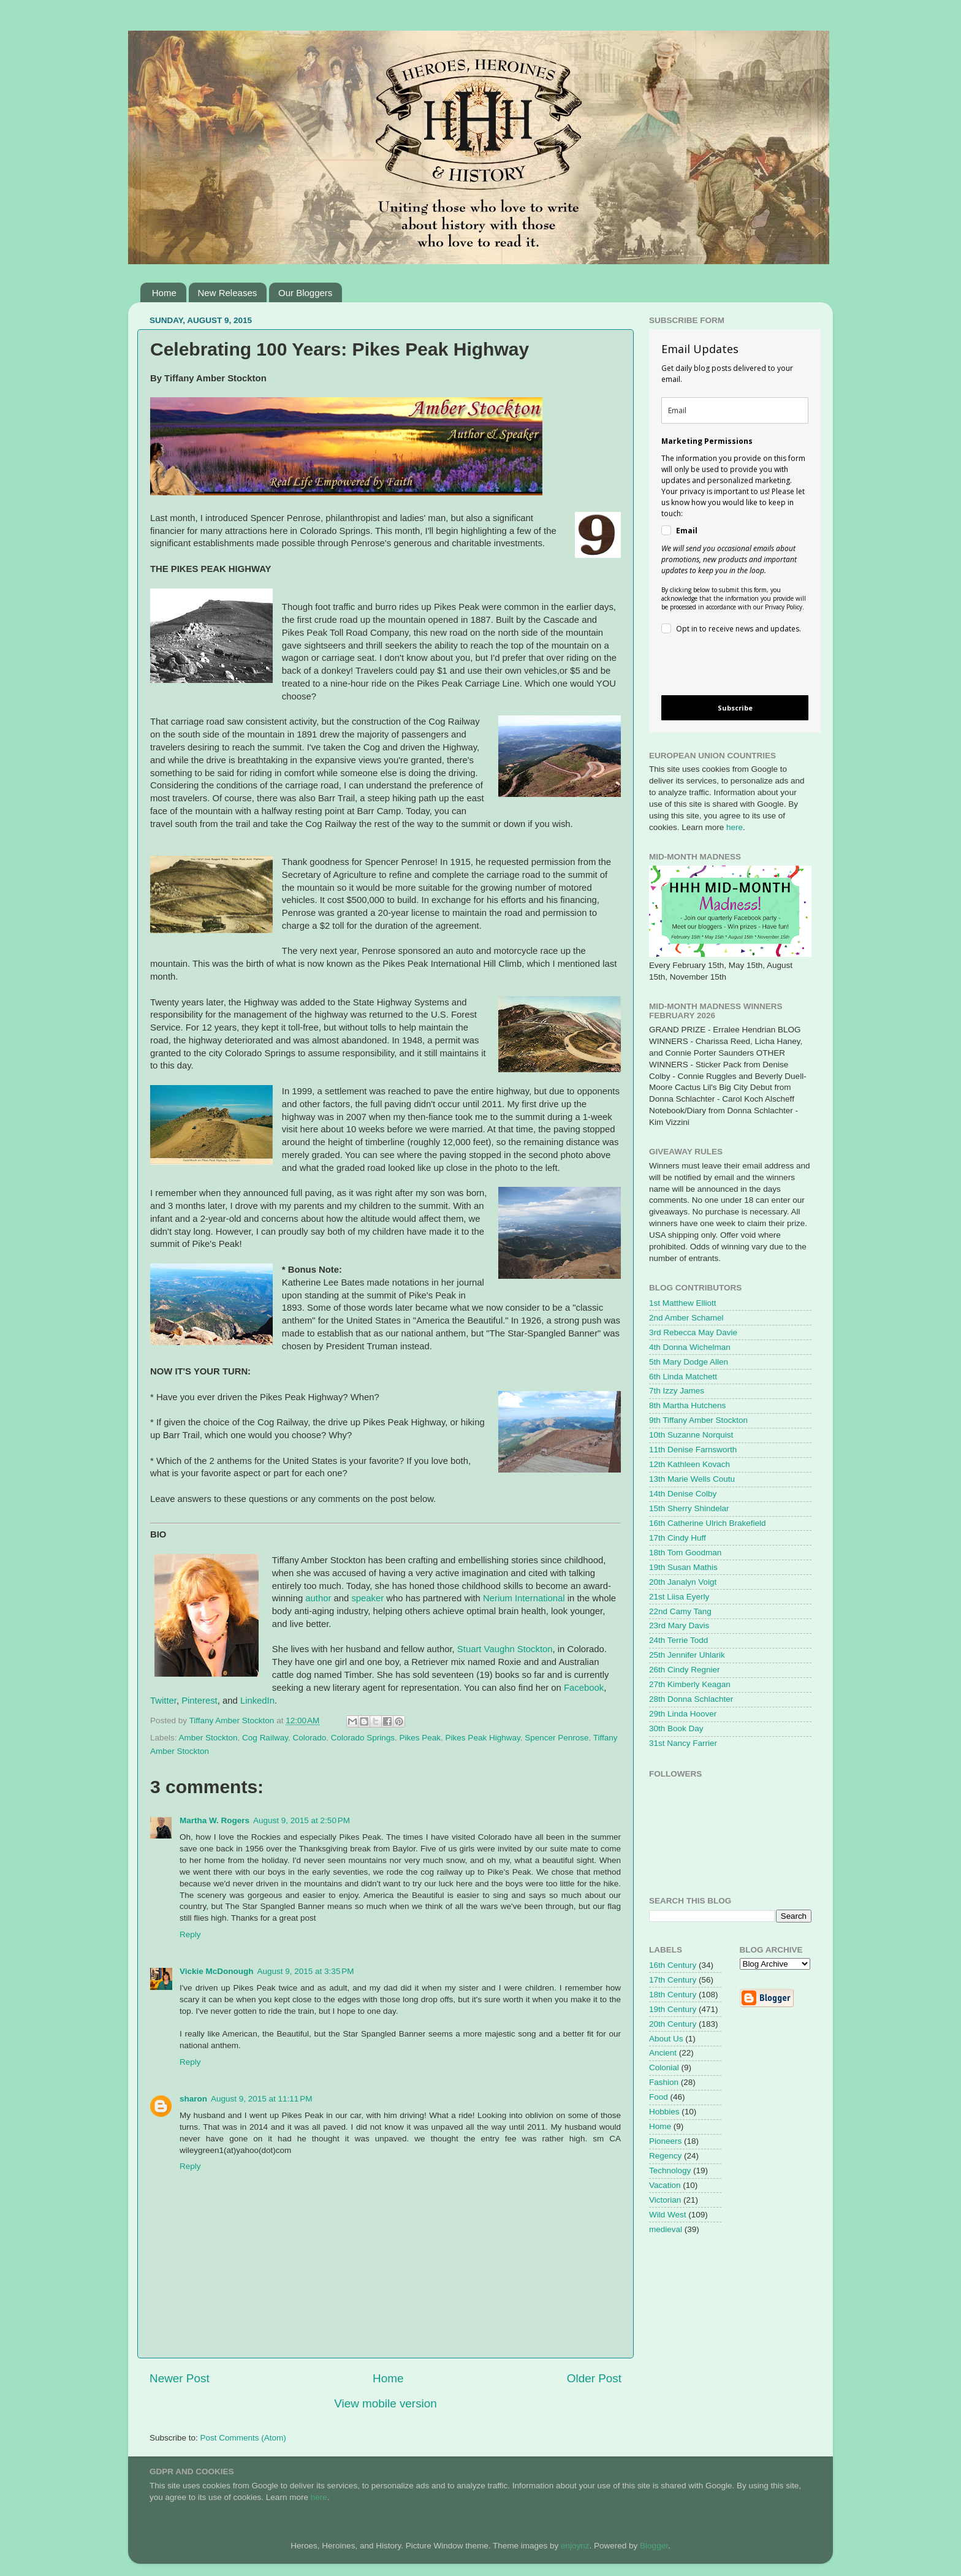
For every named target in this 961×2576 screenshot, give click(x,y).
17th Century (672, 1979)
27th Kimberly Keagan (690, 1684)
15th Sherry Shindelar (689, 1508)
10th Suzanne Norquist (691, 1434)
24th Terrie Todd (678, 1640)
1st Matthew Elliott (682, 1303)
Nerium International (524, 1598)
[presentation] (724, 666)
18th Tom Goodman (685, 1552)
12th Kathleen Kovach (689, 1464)
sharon (193, 2098)
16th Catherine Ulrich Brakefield (707, 1523)
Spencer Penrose (556, 1737)
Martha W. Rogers (214, 1820)
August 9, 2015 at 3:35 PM (305, 1971)
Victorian (665, 2199)
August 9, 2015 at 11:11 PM (262, 2098)
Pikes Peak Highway (483, 1737)
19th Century (672, 2009)
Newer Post (180, 2378)
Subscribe (735, 707)
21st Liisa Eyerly (679, 1596)
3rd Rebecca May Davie (693, 1332)
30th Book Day (676, 1728)
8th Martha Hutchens (687, 1405)
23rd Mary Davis (679, 1625)
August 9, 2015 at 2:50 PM (301, 1820)
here (734, 827)
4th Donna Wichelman (690, 1347)
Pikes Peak (420, 1737)
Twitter (163, 1700)
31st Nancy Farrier (683, 1743)
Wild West (667, 2214)
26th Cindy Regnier (684, 1669)
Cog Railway (265, 1737)
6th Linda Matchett (683, 1376)
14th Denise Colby (682, 1493)
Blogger (654, 2545)
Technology (670, 2170)
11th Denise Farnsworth (693, 1449)
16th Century (672, 1965)
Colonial (664, 2067)
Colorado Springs (363, 1737)
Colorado (309, 1737)
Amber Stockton (208, 1737)
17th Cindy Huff (677, 1537)
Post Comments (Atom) (243, 2437)
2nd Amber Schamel (686, 1317)
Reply (190, 1934)
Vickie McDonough (217, 1971)
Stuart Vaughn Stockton (505, 1649)
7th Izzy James (676, 1390)
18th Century (672, 1994)
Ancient (663, 2052)
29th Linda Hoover (682, 1713)
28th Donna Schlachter (691, 1699)
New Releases (227, 293)
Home (164, 293)
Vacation (665, 2185)
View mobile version (385, 2403)
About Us (666, 2038)
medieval (665, 2229)
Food (658, 2097)
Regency (665, 2155)
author (318, 1598)
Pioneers (665, 2141)
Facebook (584, 1688)
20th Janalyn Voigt (682, 1582)
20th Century (672, 2024)
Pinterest (199, 1700)
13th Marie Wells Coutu (692, 1479)
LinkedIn (257, 1700)
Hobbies (664, 2111)
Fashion (663, 2082)
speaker (367, 1598)
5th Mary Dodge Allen (688, 1361)
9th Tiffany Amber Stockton (698, 1420)
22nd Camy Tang (680, 1611)
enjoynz (575, 2545)
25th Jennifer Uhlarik (687, 1655)
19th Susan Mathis (683, 1567)
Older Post (594, 2378)
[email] (734, 410)
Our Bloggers (305, 293)
